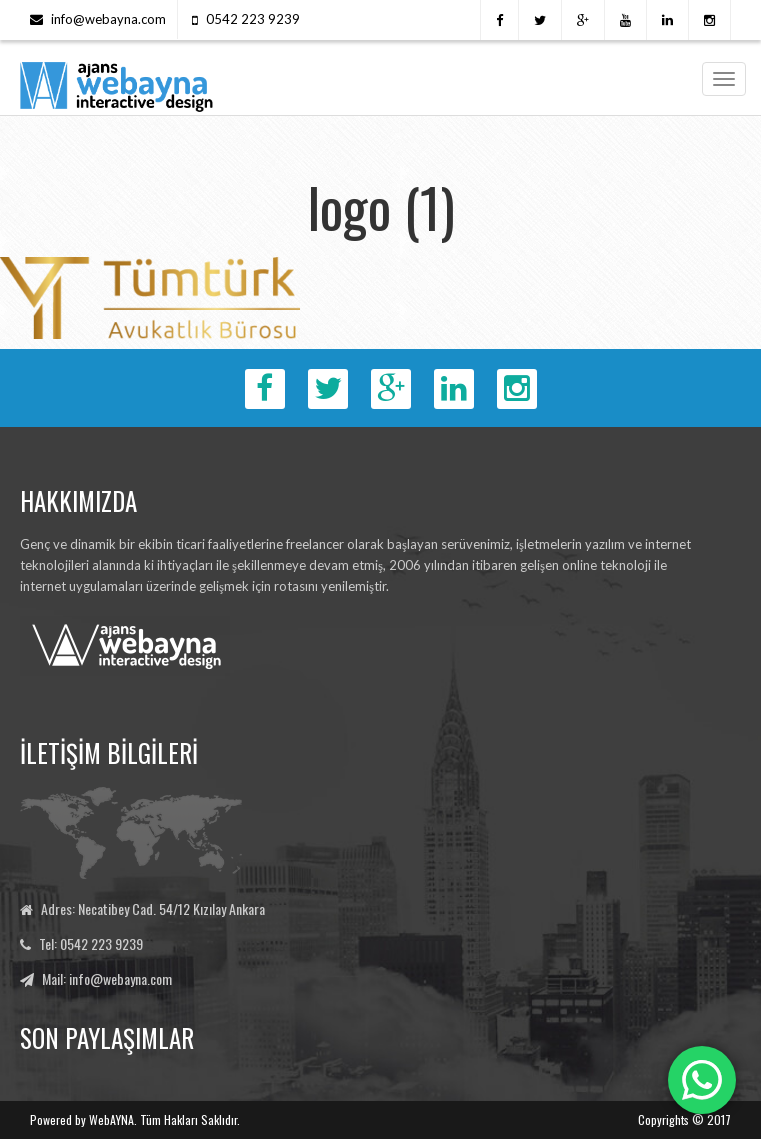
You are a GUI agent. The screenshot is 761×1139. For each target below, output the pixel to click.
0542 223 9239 (253, 19)
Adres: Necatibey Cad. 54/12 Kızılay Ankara (153, 908)
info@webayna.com (108, 19)
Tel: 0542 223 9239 (91, 943)
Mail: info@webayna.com (107, 978)
